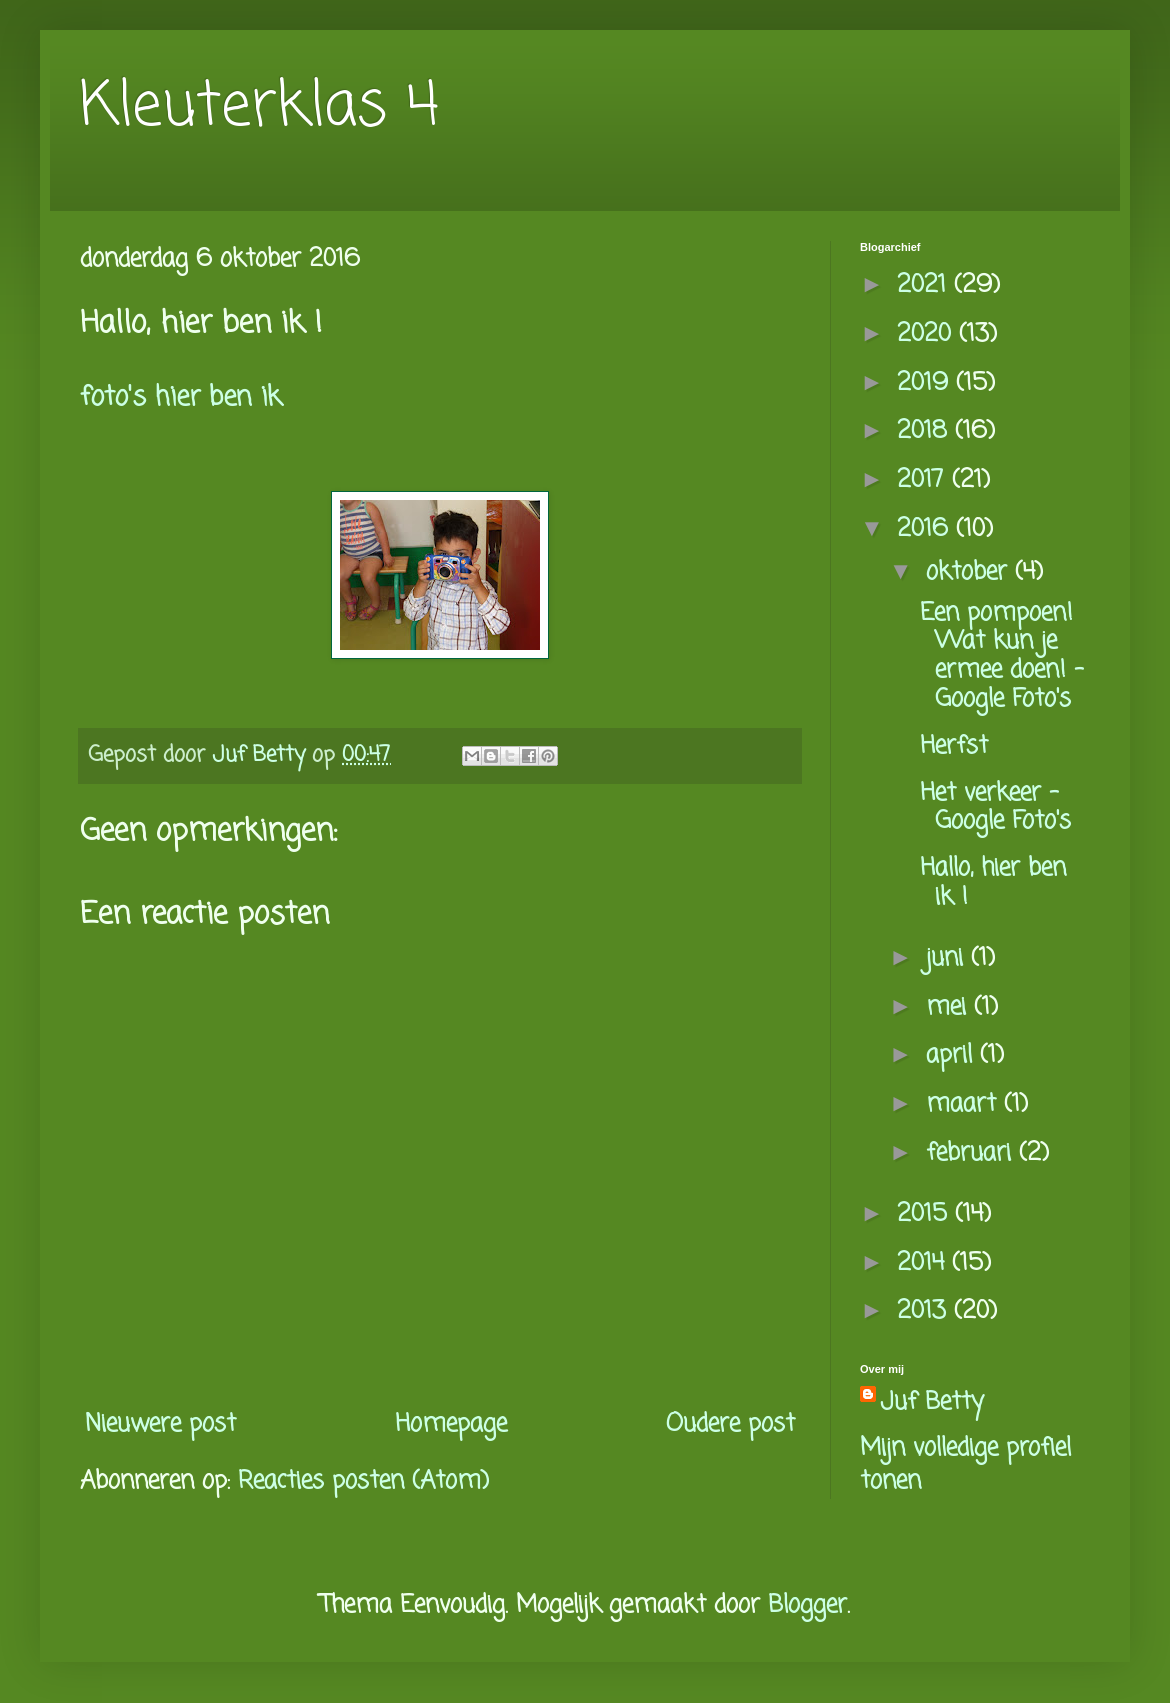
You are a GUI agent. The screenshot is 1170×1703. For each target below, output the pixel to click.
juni (948, 958)
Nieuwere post (160, 1424)
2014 (924, 1263)
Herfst (954, 746)
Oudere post (730, 1424)
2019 (926, 383)
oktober (970, 572)
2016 (926, 529)
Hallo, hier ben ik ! (993, 883)
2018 (926, 431)
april (953, 1055)
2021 (925, 285)
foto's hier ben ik (180, 398)
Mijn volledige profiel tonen (965, 1465)
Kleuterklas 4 (259, 107)
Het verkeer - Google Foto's (995, 808)
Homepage (451, 1424)
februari (972, 1153)
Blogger (807, 1605)
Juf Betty (932, 1403)
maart (965, 1104)
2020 (928, 334)
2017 (924, 480)
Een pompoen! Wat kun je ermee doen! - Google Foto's (1001, 656)
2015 (926, 1214)
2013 (925, 1311)
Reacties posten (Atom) (363, 1481)
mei (950, 1007)
